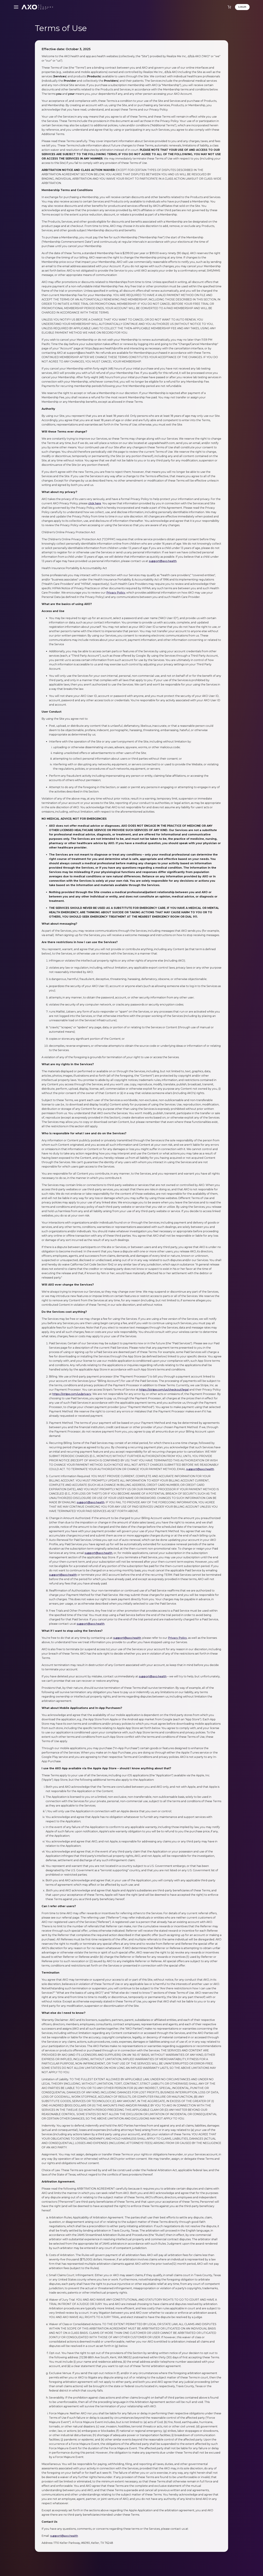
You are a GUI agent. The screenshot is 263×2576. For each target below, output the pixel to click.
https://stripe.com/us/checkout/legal (164, 1389)
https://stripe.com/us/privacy (71, 1394)
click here (94, 503)
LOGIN (242, 7)
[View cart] (229, 7)
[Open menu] (16, 7)
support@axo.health (163, 561)
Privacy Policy (115, 592)
